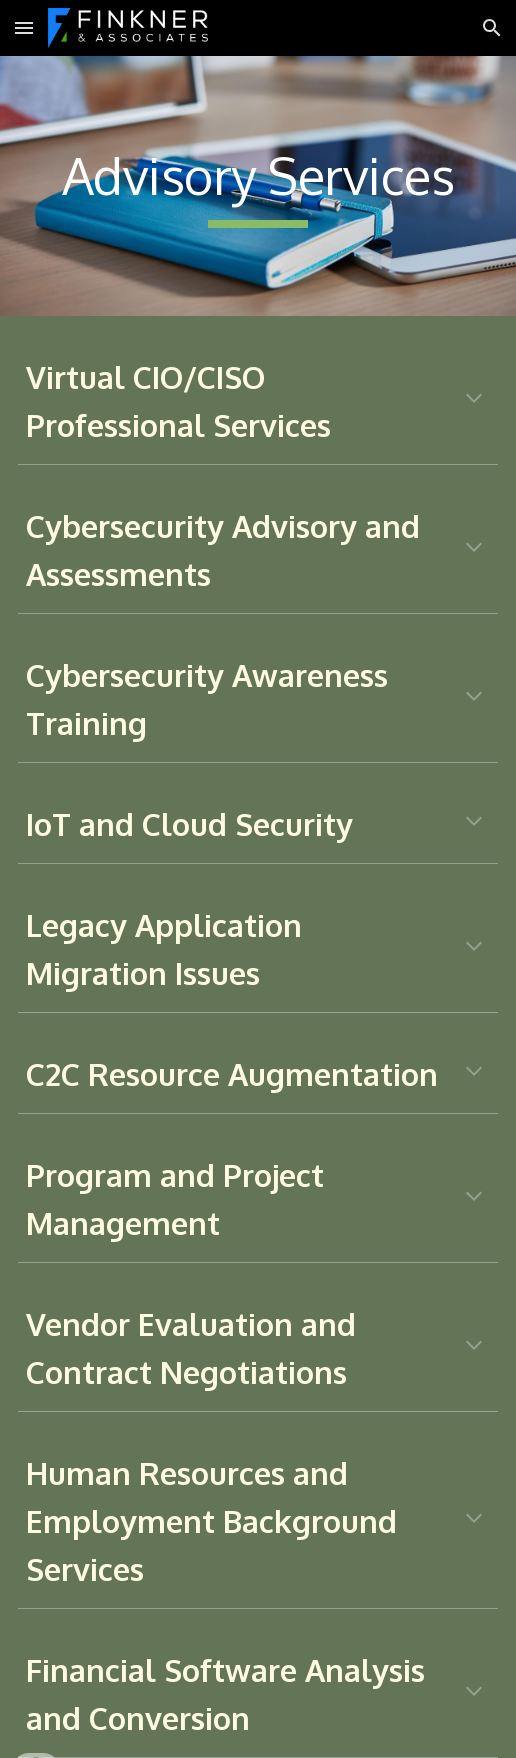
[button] (24, 27)
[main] (258, 186)
